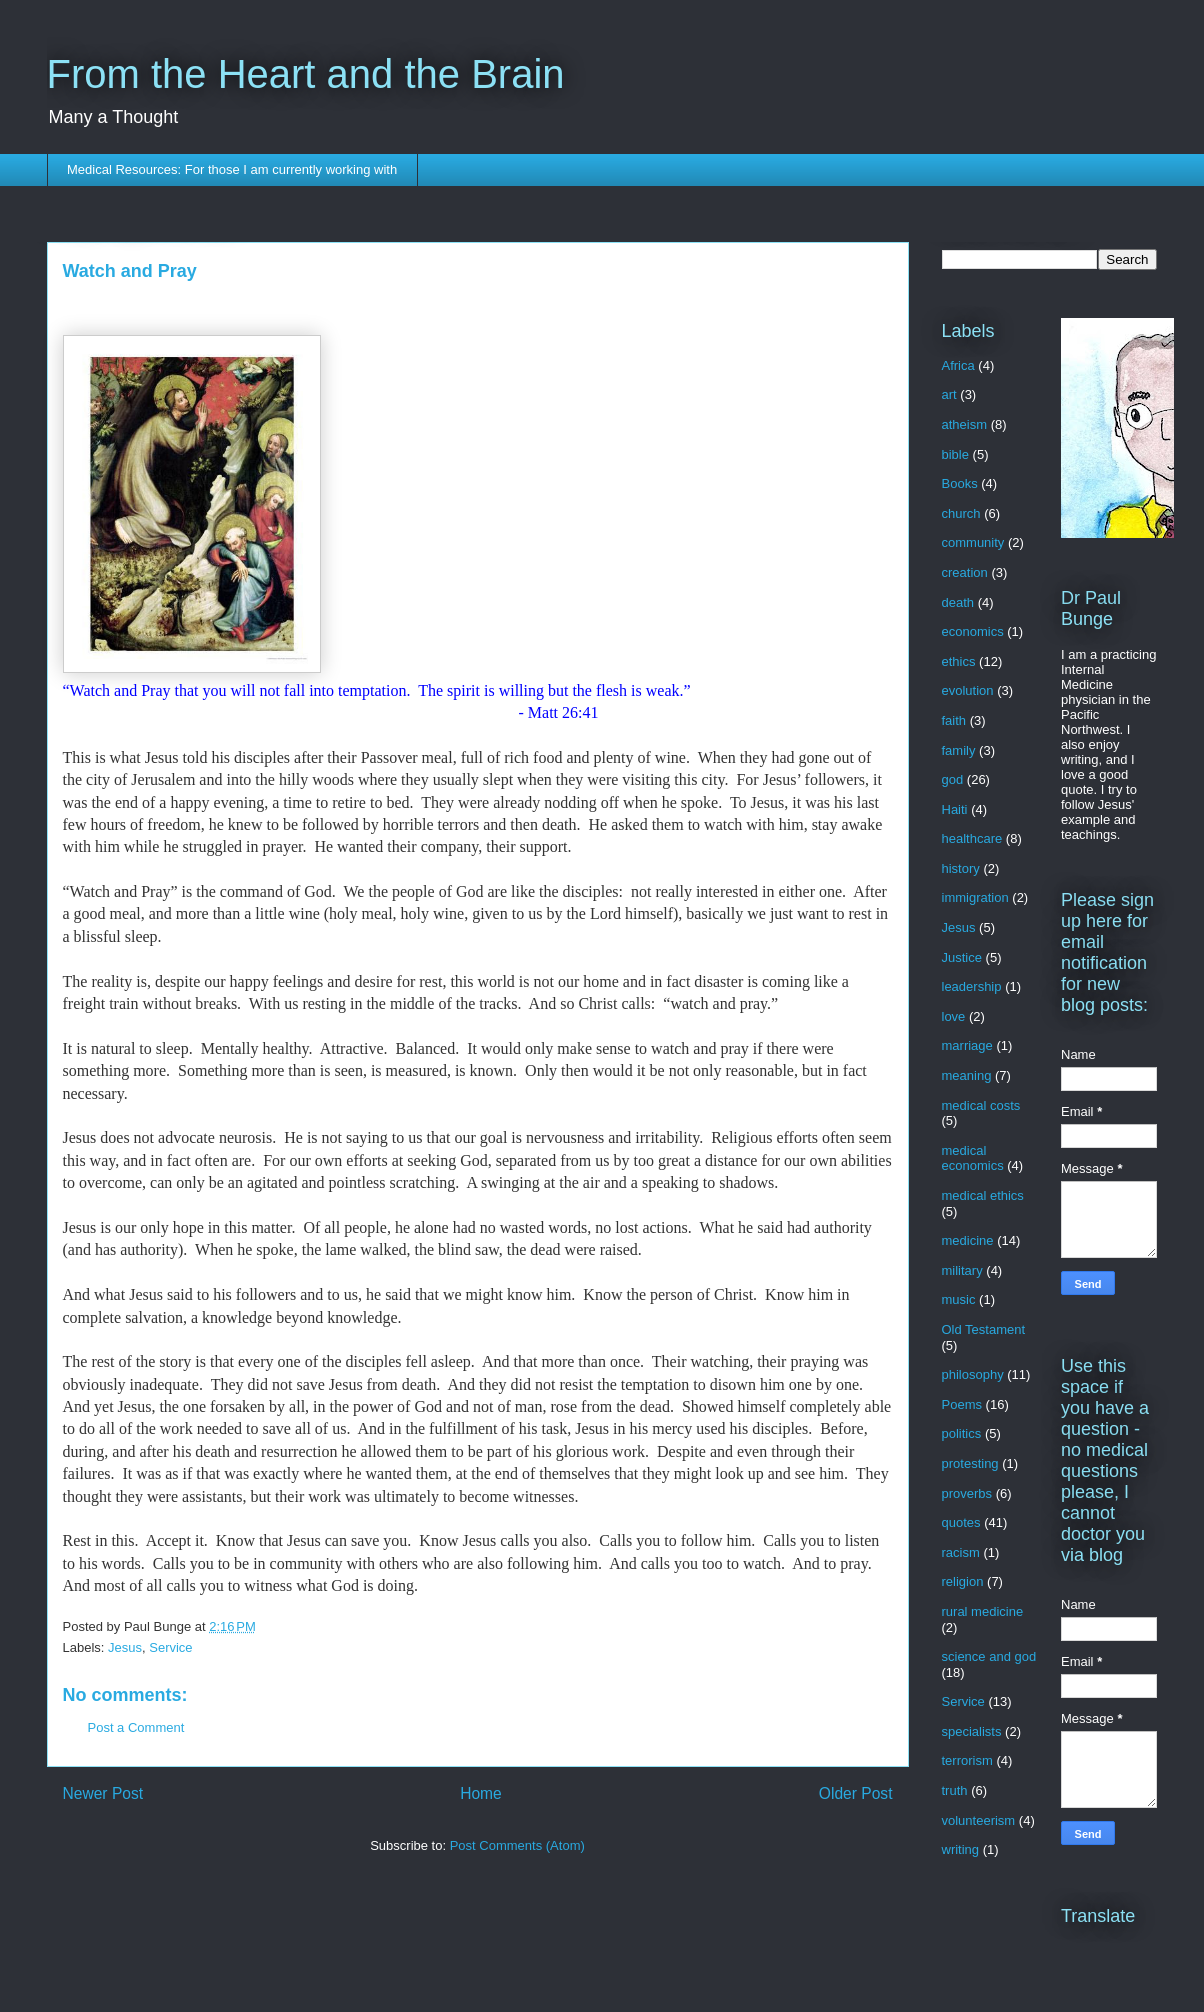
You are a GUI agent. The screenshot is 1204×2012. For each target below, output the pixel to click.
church (961, 513)
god (953, 779)
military (962, 1270)
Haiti (955, 809)
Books (960, 483)
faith (954, 720)
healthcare (972, 838)
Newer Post (103, 1793)
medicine (968, 1240)
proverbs (967, 1493)
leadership (972, 986)
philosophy (973, 1374)
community (973, 542)
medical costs (981, 1105)
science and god (989, 1656)
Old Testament (984, 1329)
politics (962, 1433)
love (954, 1016)
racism (961, 1552)
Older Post (856, 1793)
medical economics (973, 1158)
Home (481, 1793)
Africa (958, 365)
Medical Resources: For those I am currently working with (232, 169)
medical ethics (983, 1195)
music (959, 1299)
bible (955, 454)
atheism (965, 424)
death (958, 602)
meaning (967, 1075)
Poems (962, 1404)
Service (170, 1647)
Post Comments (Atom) (517, 1845)
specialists (972, 1731)
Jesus (125, 1647)
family (959, 750)
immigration (975, 897)
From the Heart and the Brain (306, 74)
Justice (962, 957)
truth (955, 1790)
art (949, 394)
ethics (959, 661)
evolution (968, 690)
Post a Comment (136, 1727)
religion (963, 1581)
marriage (967, 1045)
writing (961, 1849)
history (961, 868)
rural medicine (983, 1611)
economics (973, 631)
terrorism (967, 1760)
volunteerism (979, 1820)
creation (965, 572)
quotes (961, 1522)
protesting (970, 1463)
